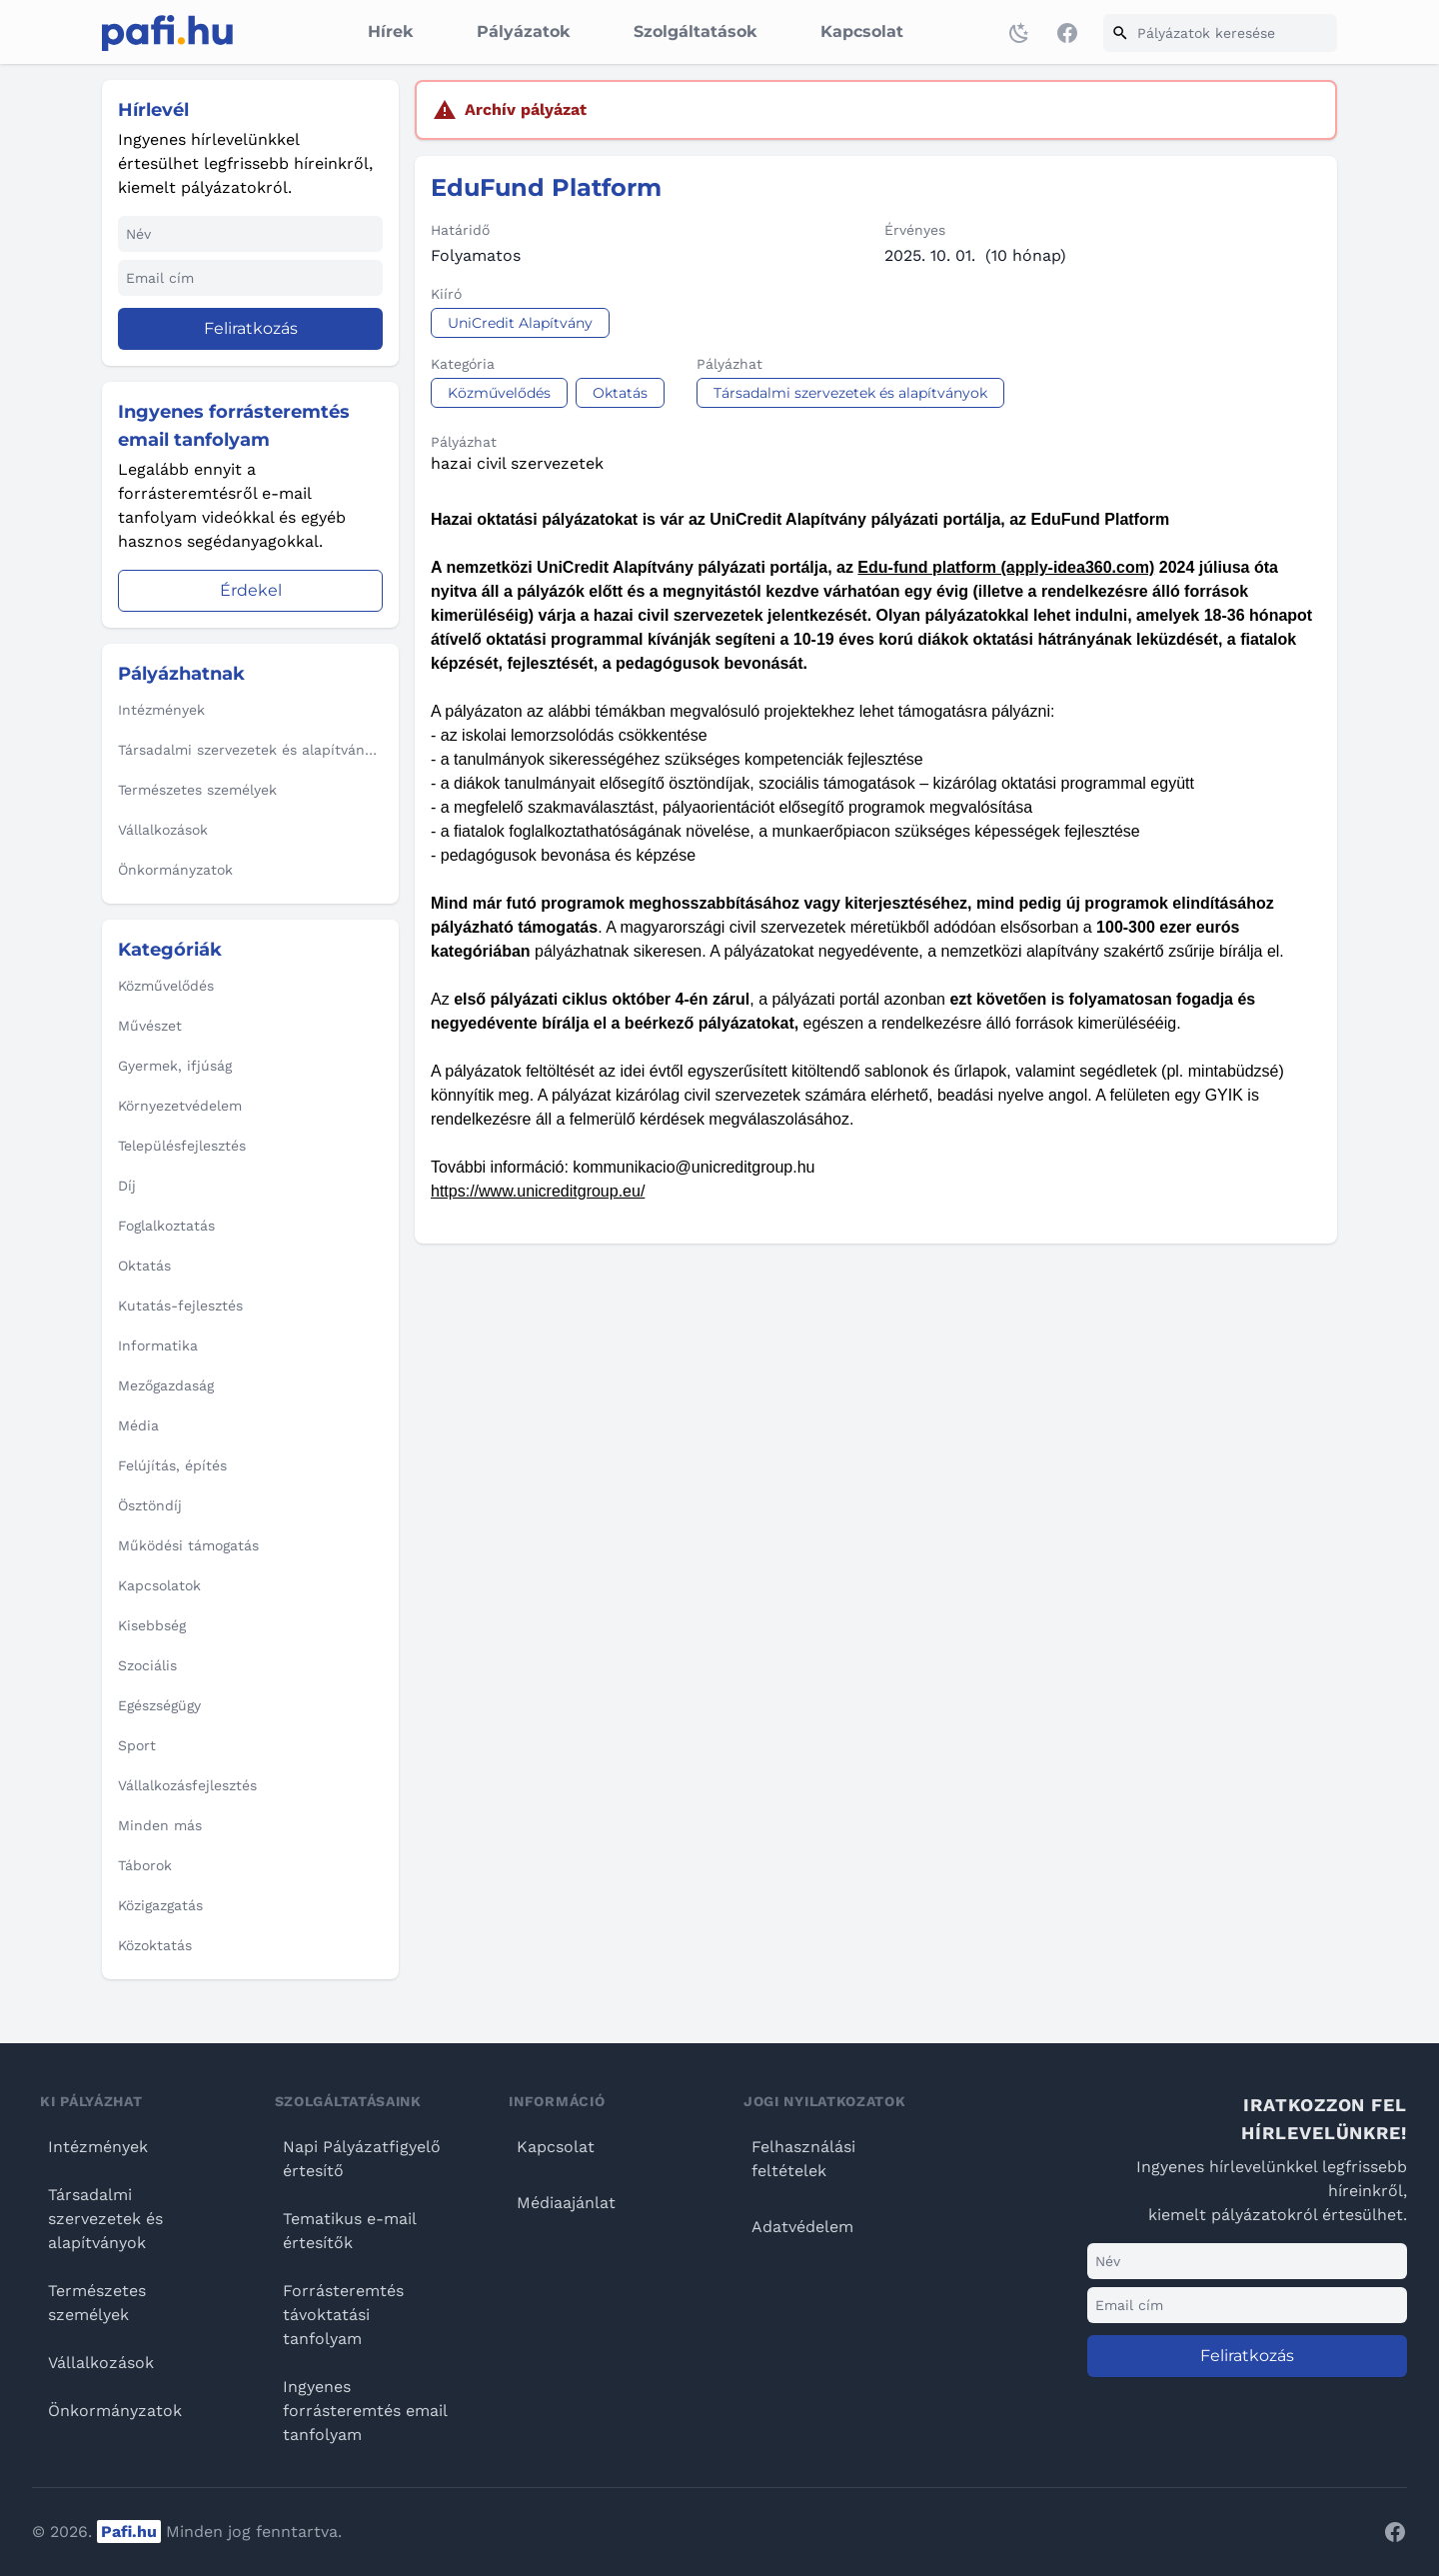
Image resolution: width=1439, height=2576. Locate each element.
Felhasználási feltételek (803, 2158)
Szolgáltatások (695, 31)
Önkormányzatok (115, 2410)
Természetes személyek (97, 2302)
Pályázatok (523, 31)
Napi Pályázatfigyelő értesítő (362, 2158)
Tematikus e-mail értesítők (349, 2230)
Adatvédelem (802, 2226)
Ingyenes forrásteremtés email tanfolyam (365, 2410)
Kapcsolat (861, 31)
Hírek (390, 31)
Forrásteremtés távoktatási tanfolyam (343, 2314)
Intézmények (98, 2146)
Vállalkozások (101, 2362)
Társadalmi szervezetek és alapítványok (105, 2218)
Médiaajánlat (566, 2202)
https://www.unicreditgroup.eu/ (538, 1191)
